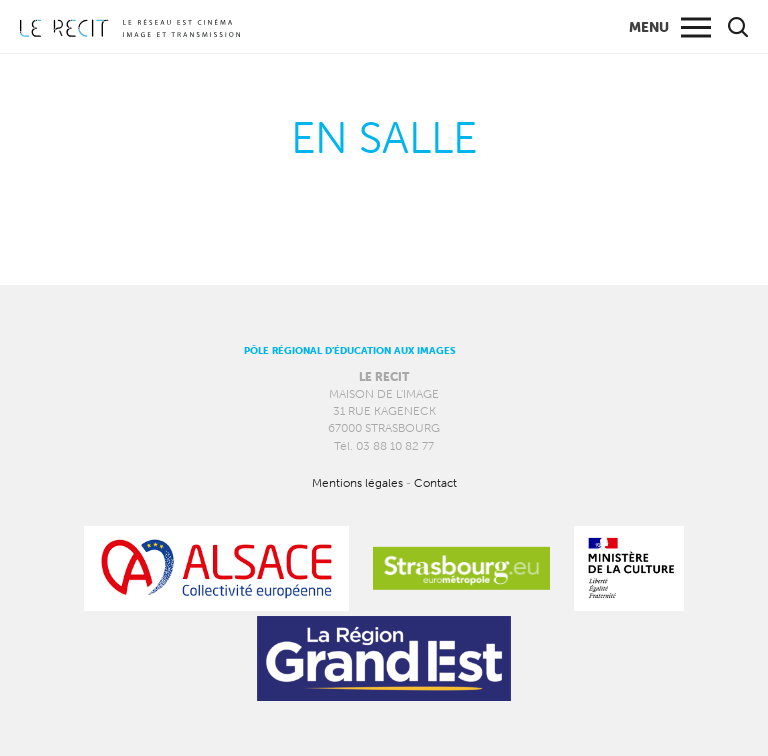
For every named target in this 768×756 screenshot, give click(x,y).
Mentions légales (357, 482)
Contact (435, 482)
